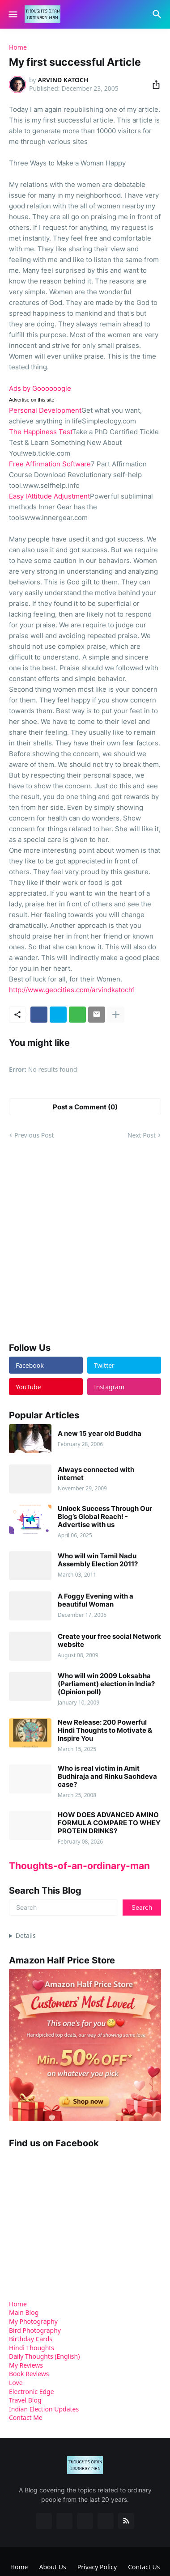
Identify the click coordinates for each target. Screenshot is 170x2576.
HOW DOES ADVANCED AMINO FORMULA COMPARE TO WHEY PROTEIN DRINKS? (109, 1823)
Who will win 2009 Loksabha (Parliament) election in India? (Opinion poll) (106, 1684)
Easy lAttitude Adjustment (49, 496)
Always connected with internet (96, 1474)
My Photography (33, 2321)
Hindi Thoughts (31, 2347)
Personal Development (45, 410)
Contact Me (25, 2417)
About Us (52, 2567)
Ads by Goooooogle (40, 388)
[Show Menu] (12, 14)
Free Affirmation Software (50, 464)
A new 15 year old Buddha (99, 1434)
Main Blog (23, 2312)
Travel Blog (25, 2400)
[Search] (158, 14)
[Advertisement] (85, 1241)
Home (18, 47)
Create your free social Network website (109, 1641)
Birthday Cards (30, 2339)
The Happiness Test (40, 431)
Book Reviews (29, 2373)
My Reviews (26, 2365)
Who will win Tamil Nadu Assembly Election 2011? (98, 1560)
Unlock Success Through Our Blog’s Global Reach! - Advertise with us (105, 1517)
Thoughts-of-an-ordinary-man (79, 1865)
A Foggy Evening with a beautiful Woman (95, 1600)
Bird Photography (35, 2330)
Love (16, 2382)
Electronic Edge (31, 2391)
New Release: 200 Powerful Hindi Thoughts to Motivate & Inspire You (105, 1730)
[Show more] (115, 1015)
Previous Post (34, 1135)
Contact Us (144, 2567)
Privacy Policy (97, 2567)
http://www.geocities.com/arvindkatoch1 (72, 990)
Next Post (142, 1135)
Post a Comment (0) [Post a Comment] (85, 1107)
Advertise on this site (32, 399)
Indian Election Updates (44, 2409)
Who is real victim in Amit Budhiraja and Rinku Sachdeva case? (107, 1776)
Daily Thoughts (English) (44, 2356)
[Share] (153, 84)
